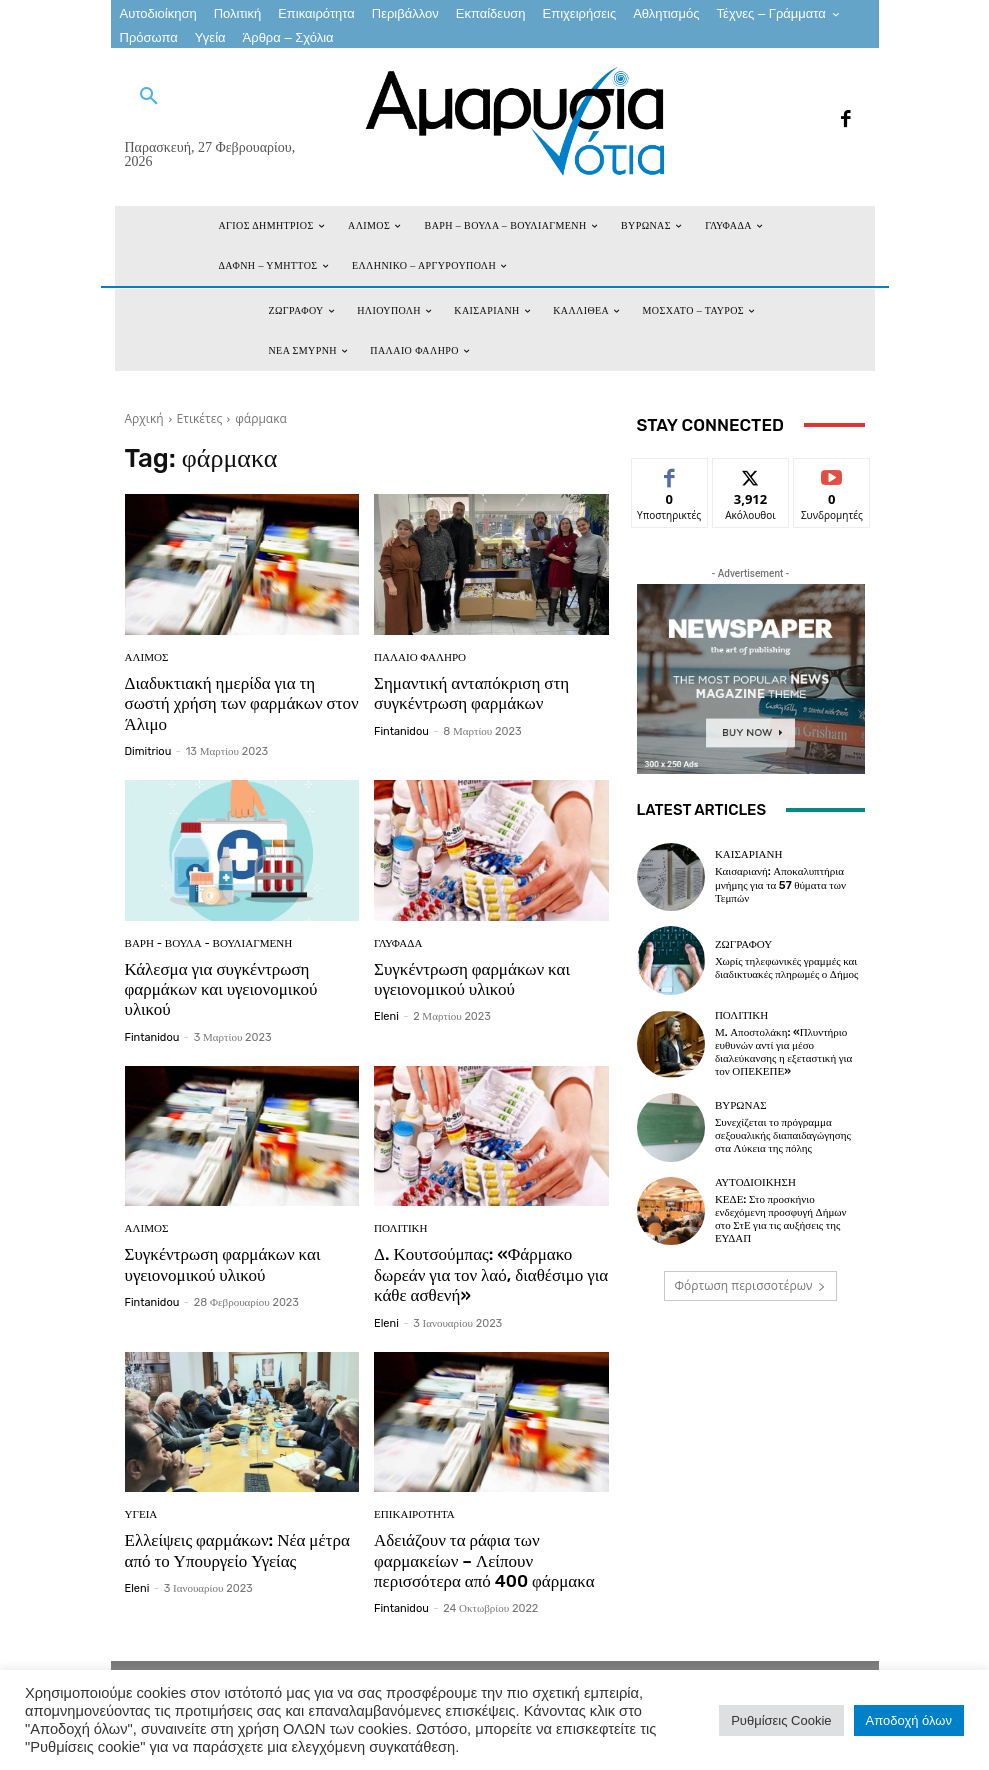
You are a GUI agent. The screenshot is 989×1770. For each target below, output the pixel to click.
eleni (386, 1016)
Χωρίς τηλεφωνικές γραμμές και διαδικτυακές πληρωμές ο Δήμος (787, 968)
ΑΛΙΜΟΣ (147, 657)
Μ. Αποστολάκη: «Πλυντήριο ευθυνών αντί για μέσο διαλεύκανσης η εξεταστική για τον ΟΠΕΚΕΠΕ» (783, 1052)
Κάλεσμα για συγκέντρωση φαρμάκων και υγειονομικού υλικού (221, 989)
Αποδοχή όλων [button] (909, 1720)
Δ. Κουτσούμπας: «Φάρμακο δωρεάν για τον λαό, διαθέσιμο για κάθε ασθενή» (491, 1275)
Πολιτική (400, 1229)
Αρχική (144, 418)
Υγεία (141, 1514)
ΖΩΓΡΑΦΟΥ (743, 944)
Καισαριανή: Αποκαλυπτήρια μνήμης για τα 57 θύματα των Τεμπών (780, 884)
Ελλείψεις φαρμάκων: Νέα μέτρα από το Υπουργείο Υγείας (237, 1550)
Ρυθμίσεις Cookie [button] (781, 1720)
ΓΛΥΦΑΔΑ (398, 943)
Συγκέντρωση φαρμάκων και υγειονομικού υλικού (472, 979)
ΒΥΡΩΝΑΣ (741, 1105)
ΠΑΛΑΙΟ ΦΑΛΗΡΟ (420, 657)
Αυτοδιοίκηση (755, 1182)
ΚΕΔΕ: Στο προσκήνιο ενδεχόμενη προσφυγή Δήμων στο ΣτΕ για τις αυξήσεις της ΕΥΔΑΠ (781, 1219)
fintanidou (401, 731)
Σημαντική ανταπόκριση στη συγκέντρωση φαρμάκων (471, 693)
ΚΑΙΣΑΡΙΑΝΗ (749, 854)
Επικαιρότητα (414, 1514)
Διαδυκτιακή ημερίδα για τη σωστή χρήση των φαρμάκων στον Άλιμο (242, 703)
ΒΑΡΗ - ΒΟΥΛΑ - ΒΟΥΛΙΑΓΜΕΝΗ (208, 943)
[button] (149, 97)
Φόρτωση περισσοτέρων (751, 1285)
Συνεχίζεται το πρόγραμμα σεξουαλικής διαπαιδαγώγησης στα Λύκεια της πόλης (783, 1135)
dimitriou (148, 751)
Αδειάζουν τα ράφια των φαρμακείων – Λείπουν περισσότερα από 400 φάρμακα (484, 1560)
